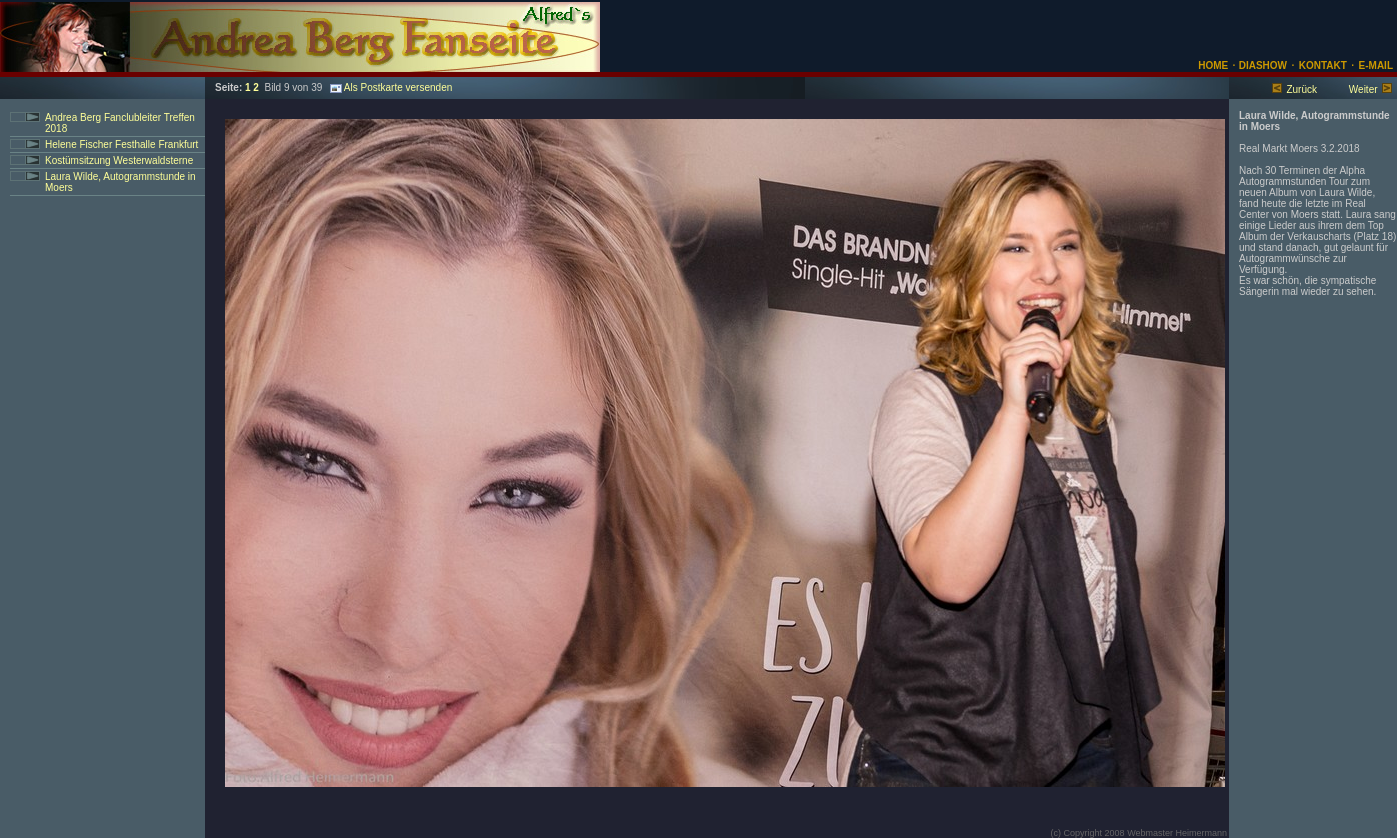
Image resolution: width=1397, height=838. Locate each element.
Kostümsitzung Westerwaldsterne (119, 160)
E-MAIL (1376, 65)
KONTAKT (1323, 65)
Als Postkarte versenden (391, 87)
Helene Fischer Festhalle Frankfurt (121, 144)
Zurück (1301, 89)
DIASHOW (1261, 65)
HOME (1213, 65)
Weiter (1363, 89)
